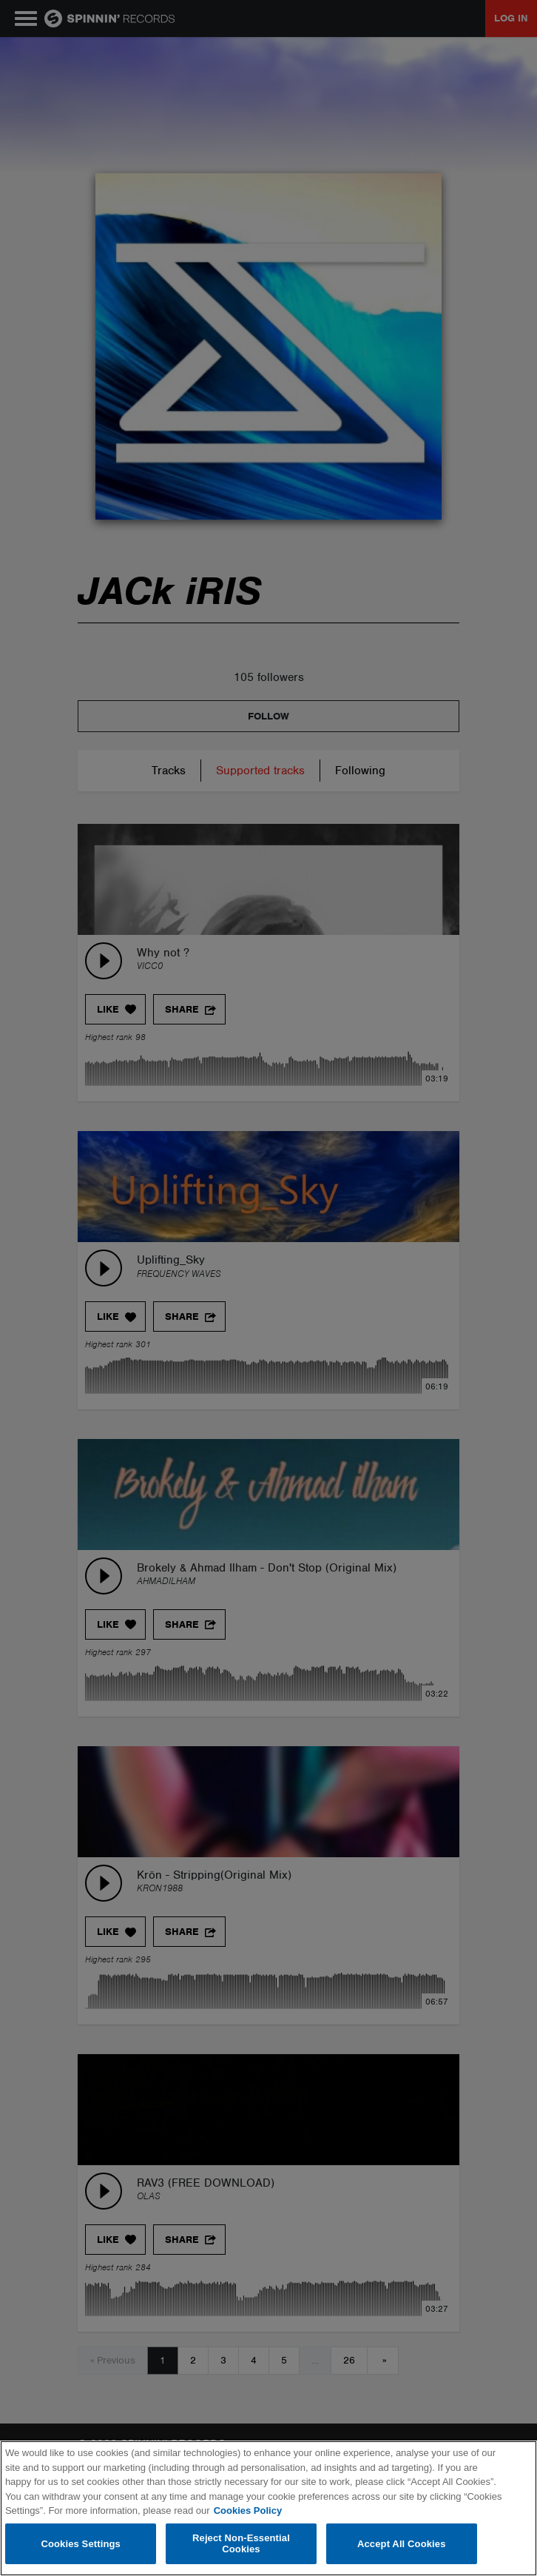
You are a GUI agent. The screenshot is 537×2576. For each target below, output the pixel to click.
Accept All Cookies (401, 2543)
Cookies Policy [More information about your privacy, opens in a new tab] (248, 2510)
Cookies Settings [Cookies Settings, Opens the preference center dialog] (81, 2543)
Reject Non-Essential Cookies (241, 2543)
